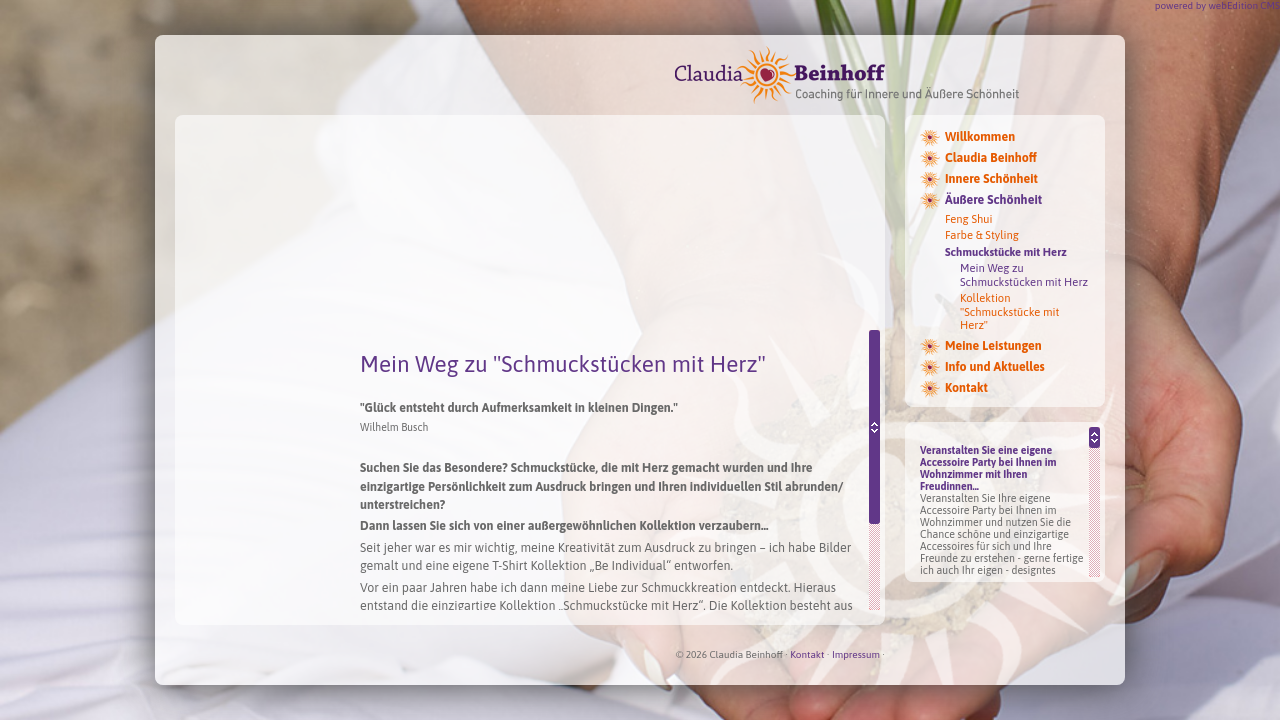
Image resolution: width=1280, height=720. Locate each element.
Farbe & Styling (982, 235)
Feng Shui (969, 219)
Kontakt (966, 388)
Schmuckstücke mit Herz (1006, 252)
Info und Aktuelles (995, 367)
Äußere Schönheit (993, 200)
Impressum (856, 654)
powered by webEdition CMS (1217, 5)
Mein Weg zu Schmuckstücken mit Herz (1024, 274)
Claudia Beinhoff (991, 158)
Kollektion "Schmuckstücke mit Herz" (1009, 311)
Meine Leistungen (993, 346)
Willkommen (980, 137)
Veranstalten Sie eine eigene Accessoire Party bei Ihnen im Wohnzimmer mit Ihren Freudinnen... (988, 468)
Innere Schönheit (991, 179)
